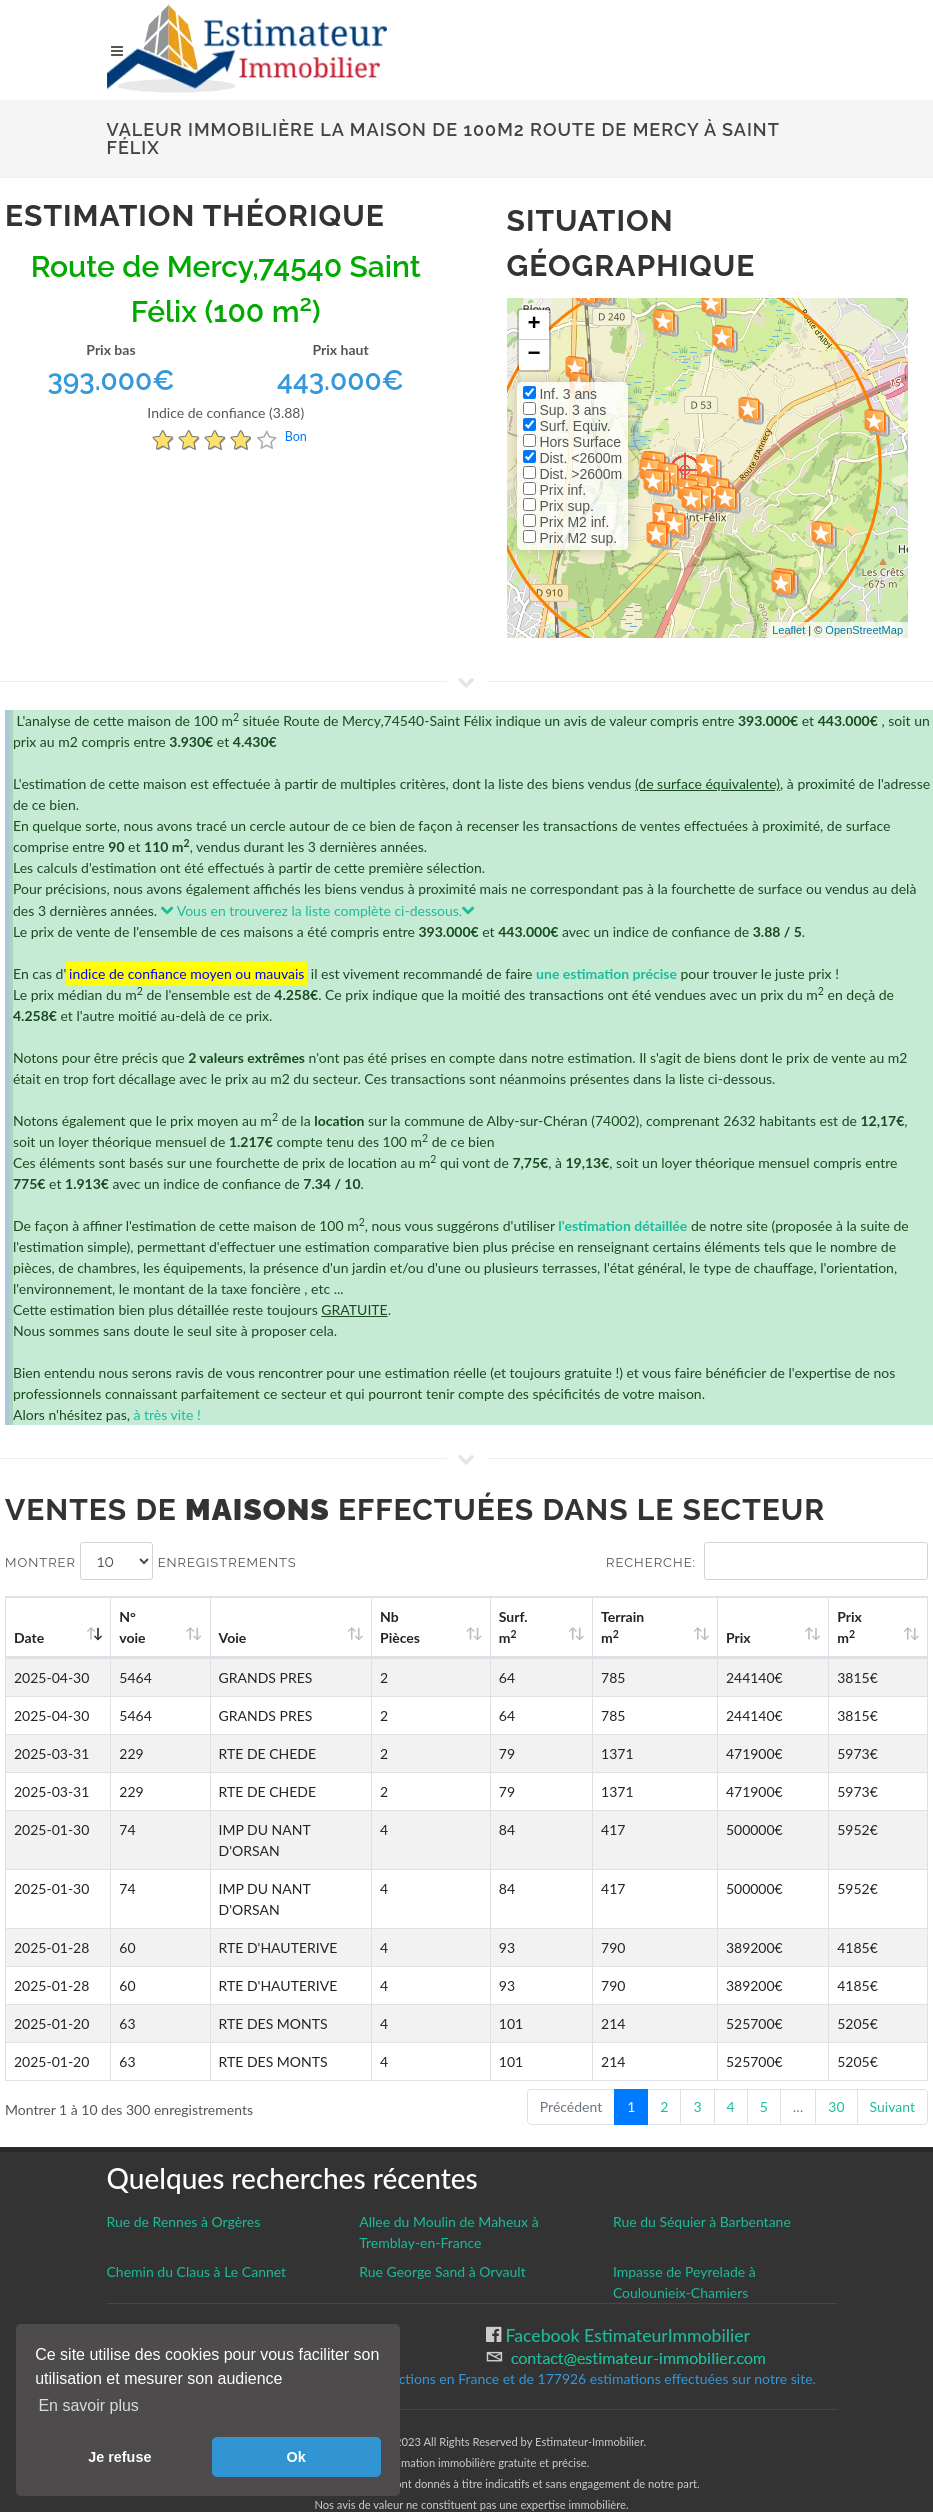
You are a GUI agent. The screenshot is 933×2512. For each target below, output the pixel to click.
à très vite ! (166, 1414)
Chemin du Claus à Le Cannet (197, 2229)
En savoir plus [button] (88, 2405)
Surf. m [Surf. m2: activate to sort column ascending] (598, 1627)
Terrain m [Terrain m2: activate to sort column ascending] (688, 1627)
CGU (125, 2314)
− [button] (533, 355)
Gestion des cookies (184, 2292)
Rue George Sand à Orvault (442, 2229)
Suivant (892, 2064)
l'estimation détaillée (622, 1225)
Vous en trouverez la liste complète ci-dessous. (318, 910)
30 (836, 2064)
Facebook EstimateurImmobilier (625, 2293)
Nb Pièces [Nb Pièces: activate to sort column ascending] (508, 1627)
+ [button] (533, 325)
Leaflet (788, 630)
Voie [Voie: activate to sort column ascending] (220, 1637)
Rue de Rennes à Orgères (184, 2179)
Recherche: (767, 1561)
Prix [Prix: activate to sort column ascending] (778, 1637)
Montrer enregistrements (151, 1561)
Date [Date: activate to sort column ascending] (29, 1637)
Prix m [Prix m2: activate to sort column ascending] (868, 1627)
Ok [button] (296, 2457)
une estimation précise (606, 973)
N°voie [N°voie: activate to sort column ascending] (139, 1627)
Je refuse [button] (119, 2457)
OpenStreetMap (864, 630)
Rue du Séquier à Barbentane (702, 2179)
